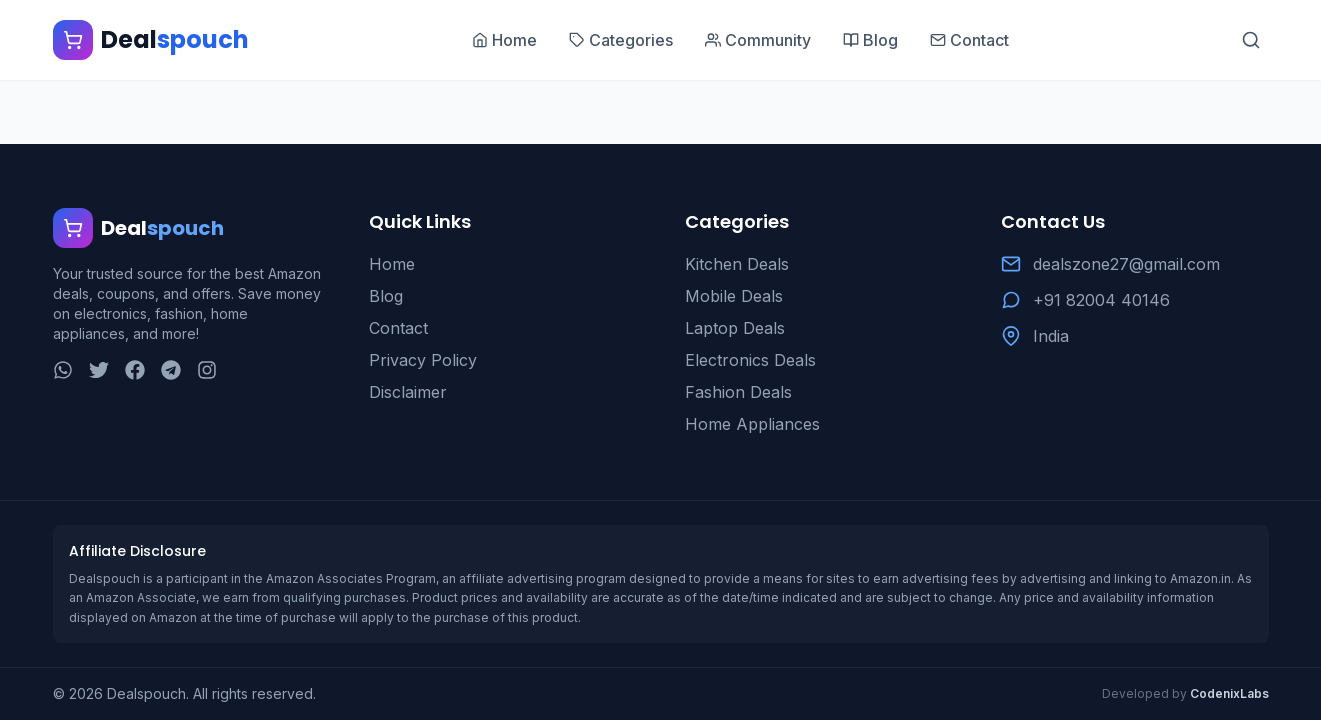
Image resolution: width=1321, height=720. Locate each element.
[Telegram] (171, 370)
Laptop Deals (735, 328)
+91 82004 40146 (1101, 300)
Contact (398, 328)
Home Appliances (752, 424)
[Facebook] (135, 370)
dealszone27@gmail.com (1126, 264)
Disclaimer (408, 392)
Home (392, 264)
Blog (386, 296)
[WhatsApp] (63, 370)
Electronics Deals (750, 360)
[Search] (1251, 40)
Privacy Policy (423, 360)
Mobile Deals (734, 296)
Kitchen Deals (737, 264)
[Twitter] (99, 370)
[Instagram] (207, 370)
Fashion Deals (738, 392)
